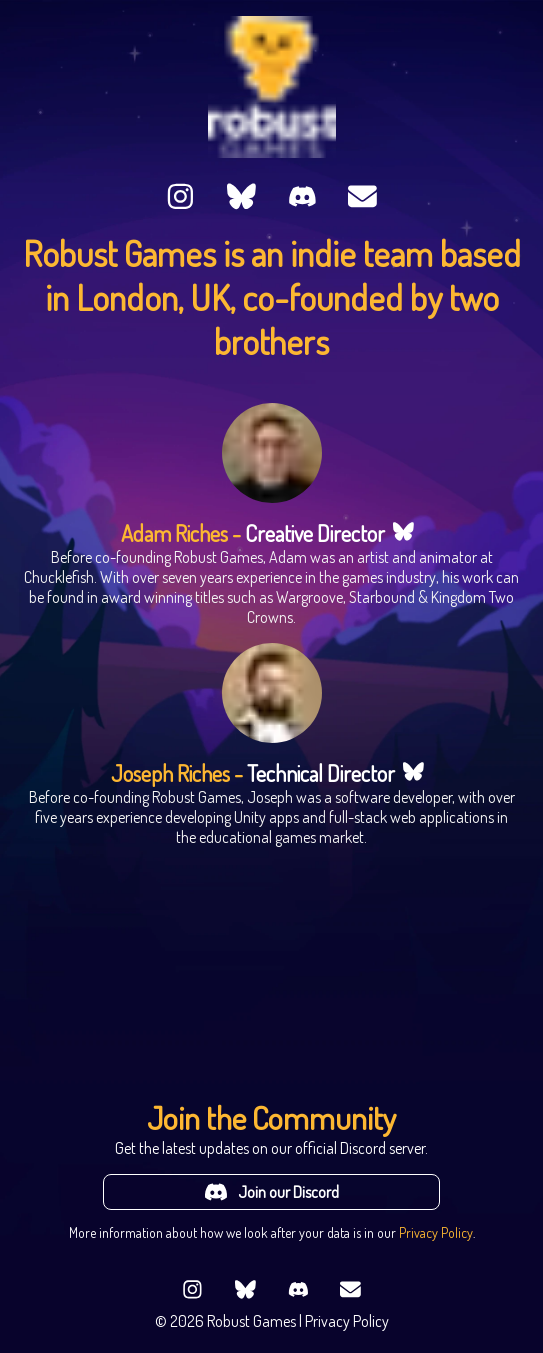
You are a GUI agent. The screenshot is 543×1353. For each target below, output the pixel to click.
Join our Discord (271, 1192)
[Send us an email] (362, 198)
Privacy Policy (436, 1232)
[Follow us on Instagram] (180, 198)
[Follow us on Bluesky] (241, 198)
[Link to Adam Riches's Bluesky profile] (403, 534)
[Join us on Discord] (302, 198)
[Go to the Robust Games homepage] (272, 87)
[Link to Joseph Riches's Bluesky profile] (413, 774)
